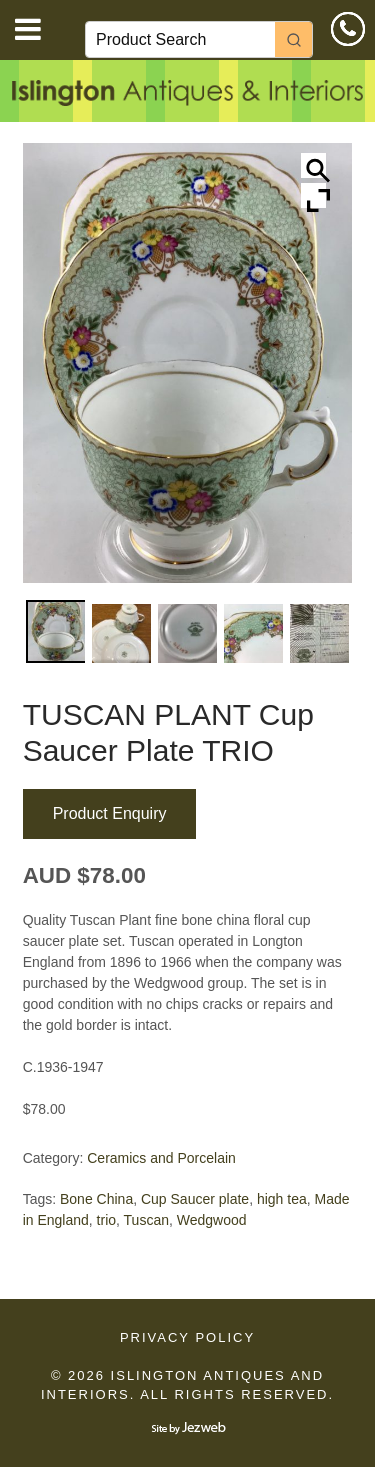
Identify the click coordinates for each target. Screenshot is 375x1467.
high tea (282, 1199)
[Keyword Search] (180, 39)
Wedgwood (212, 1220)
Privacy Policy (187, 1337)
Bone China (96, 1199)
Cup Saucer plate (195, 1199)
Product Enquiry (110, 813)
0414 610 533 (348, 29)
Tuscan (146, 1220)
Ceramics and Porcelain (161, 1158)
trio (106, 1220)
